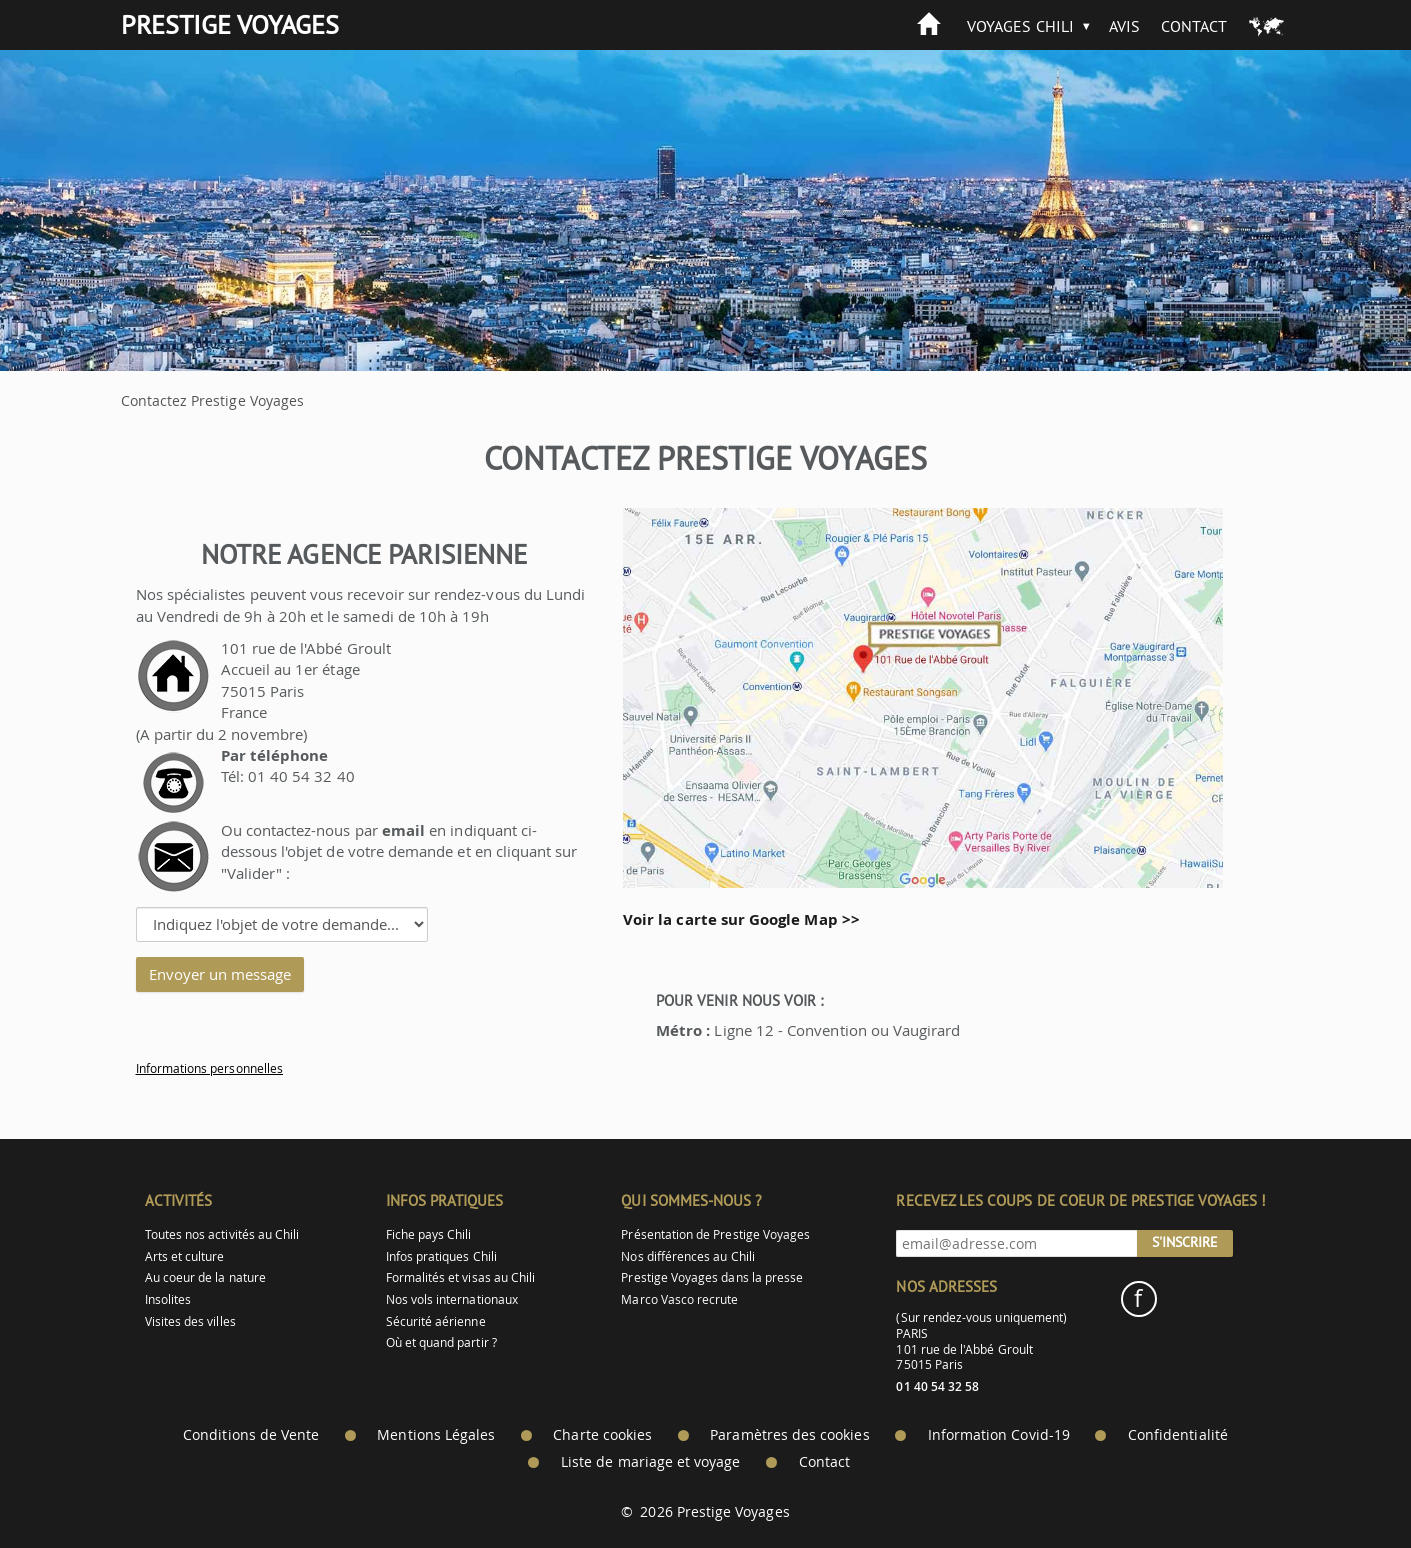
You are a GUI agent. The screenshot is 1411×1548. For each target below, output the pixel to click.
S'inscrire (1185, 1242)
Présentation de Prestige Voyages (715, 1234)
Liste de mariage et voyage (651, 1462)
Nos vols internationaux (452, 1299)
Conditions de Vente (251, 1435)
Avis (1124, 26)
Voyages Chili (1020, 26)
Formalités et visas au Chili (461, 1277)
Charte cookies (602, 1435)
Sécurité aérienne (436, 1321)
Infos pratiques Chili (441, 1256)
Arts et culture (185, 1256)
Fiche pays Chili (429, 1234)
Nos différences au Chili (687, 1256)
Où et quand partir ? (441, 1342)
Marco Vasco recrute (679, 1299)
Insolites (168, 1299)
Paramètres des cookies (789, 1435)
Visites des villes (190, 1321)
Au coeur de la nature (205, 1277)
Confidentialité (1178, 1435)
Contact (1194, 26)
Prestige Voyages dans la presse (712, 1277)
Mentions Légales (436, 1435)
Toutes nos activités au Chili (222, 1234)
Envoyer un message (220, 974)
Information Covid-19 (999, 1435)
